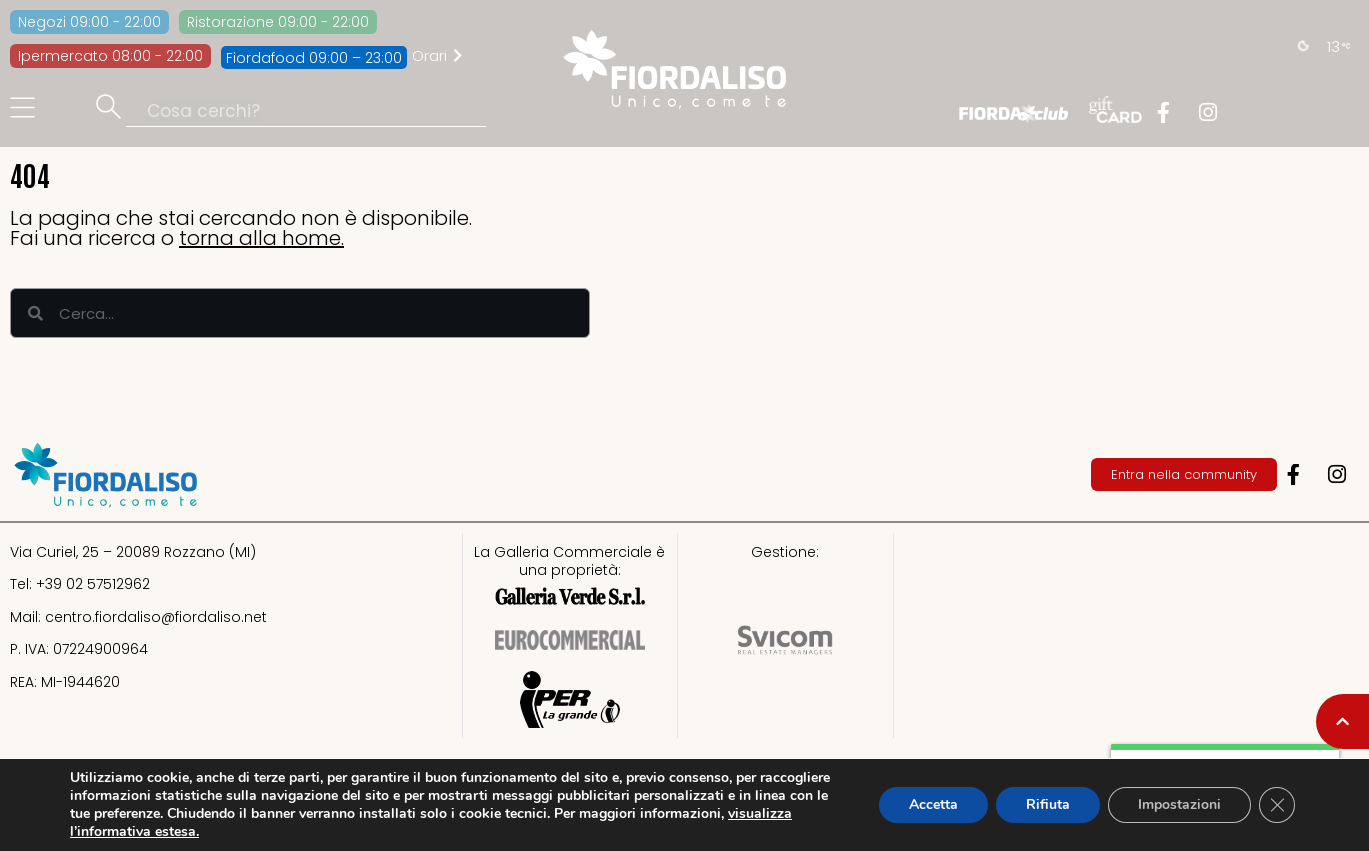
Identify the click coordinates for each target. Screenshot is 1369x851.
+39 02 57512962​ (93, 584)
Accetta (933, 804)
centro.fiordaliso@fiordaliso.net (156, 617)
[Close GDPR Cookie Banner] (1277, 805)
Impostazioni (1179, 804)
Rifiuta (1048, 804)
